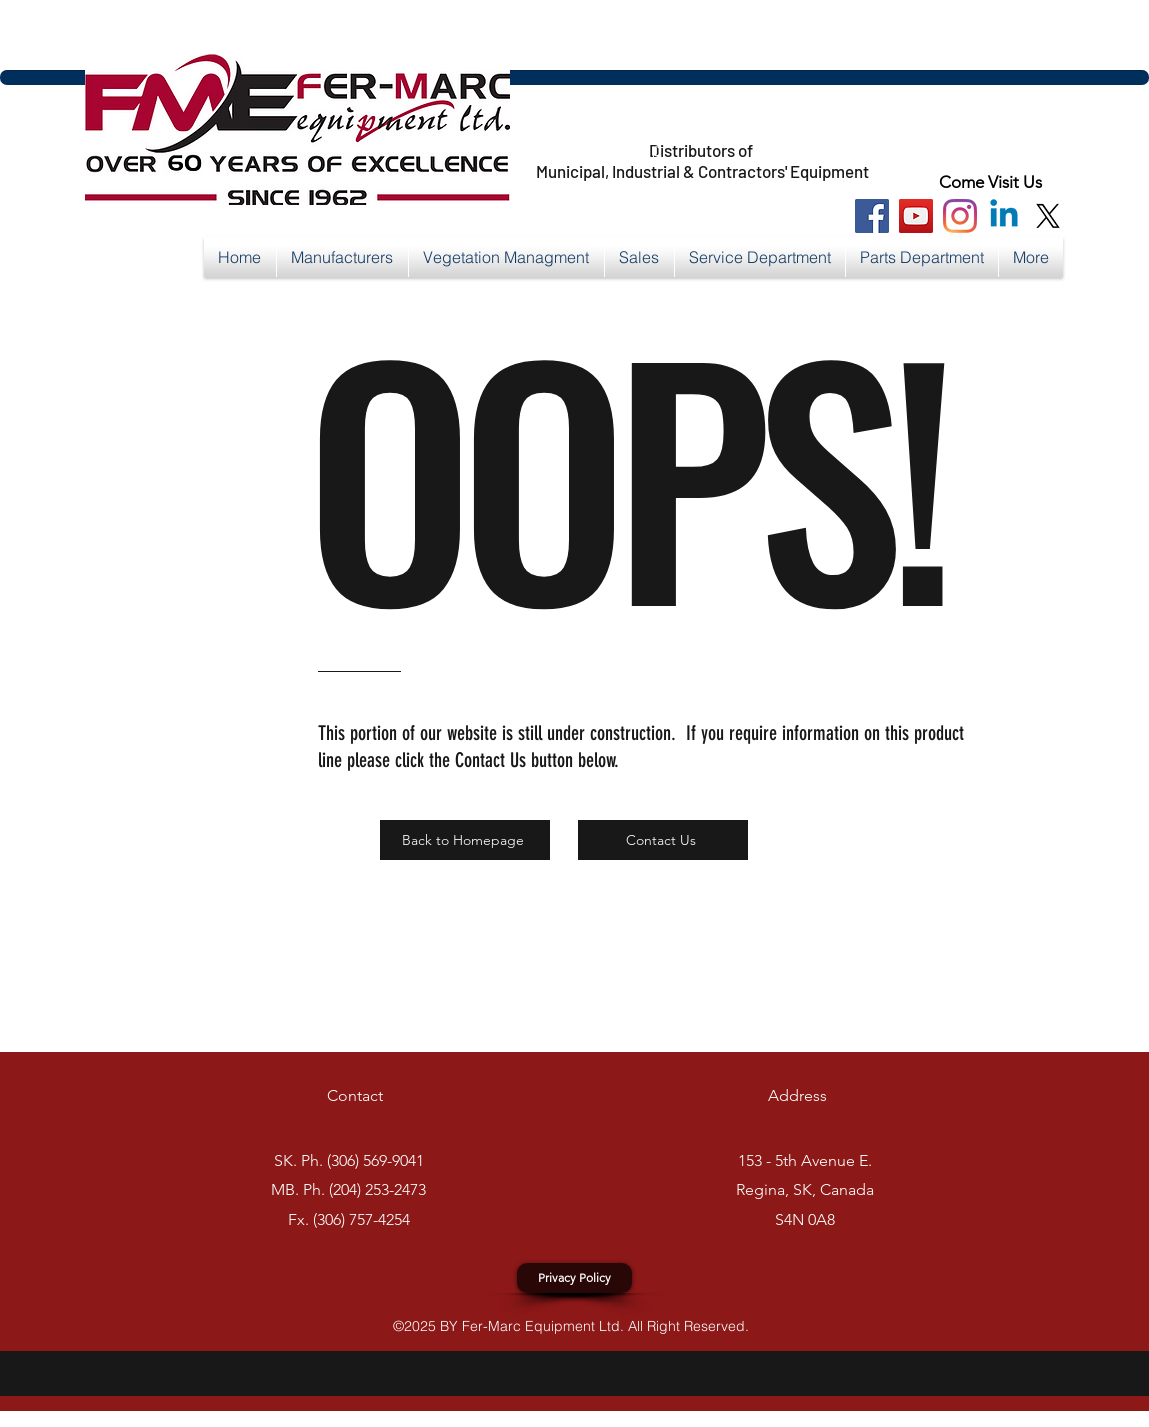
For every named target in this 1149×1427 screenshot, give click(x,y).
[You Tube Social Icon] (916, 216)
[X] (1048, 216)
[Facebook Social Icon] (872, 216)
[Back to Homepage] (465, 840)
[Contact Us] (663, 840)
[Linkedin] (1004, 216)
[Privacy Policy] (574, 1278)
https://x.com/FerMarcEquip (541, 151)
